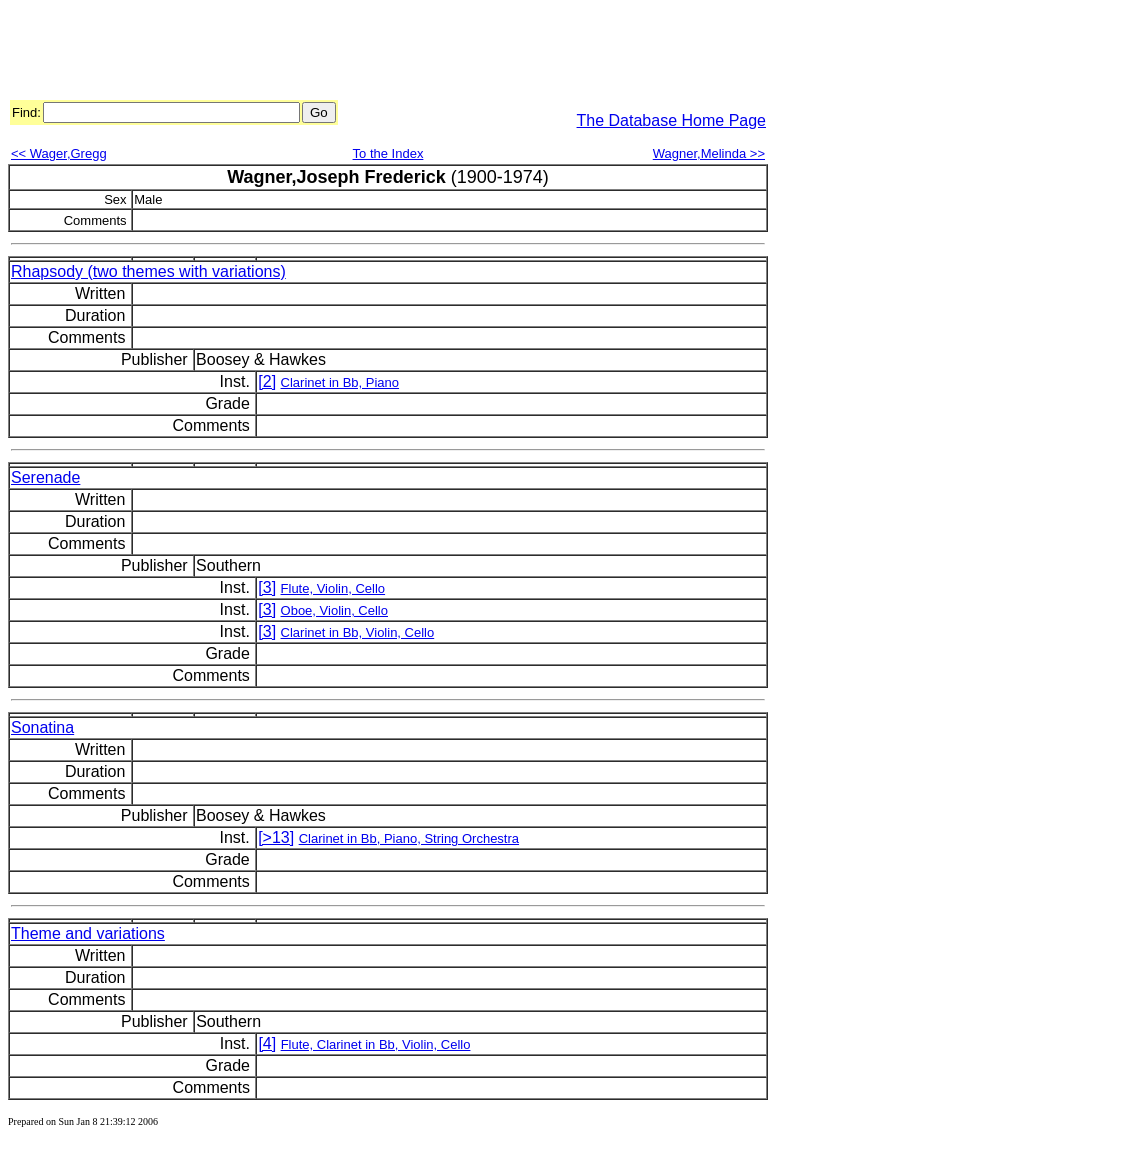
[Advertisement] (372, 53)
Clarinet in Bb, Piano (340, 382)
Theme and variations (88, 933)
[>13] (276, 837)
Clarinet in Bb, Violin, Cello (358, 632)
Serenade (45, 477)
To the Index (388, 153)
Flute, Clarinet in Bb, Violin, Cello (376, 1044)
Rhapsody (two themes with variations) (148, 271)
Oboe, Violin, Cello (334, 610)
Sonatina (42, 727)
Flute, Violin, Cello (333, 588)
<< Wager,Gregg (59, 153)
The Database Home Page (671, 120)
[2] (267, 381)
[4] (267, 1043)
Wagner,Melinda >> (709, 153)
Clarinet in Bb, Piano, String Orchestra (409, 838)
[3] (267, 587)
